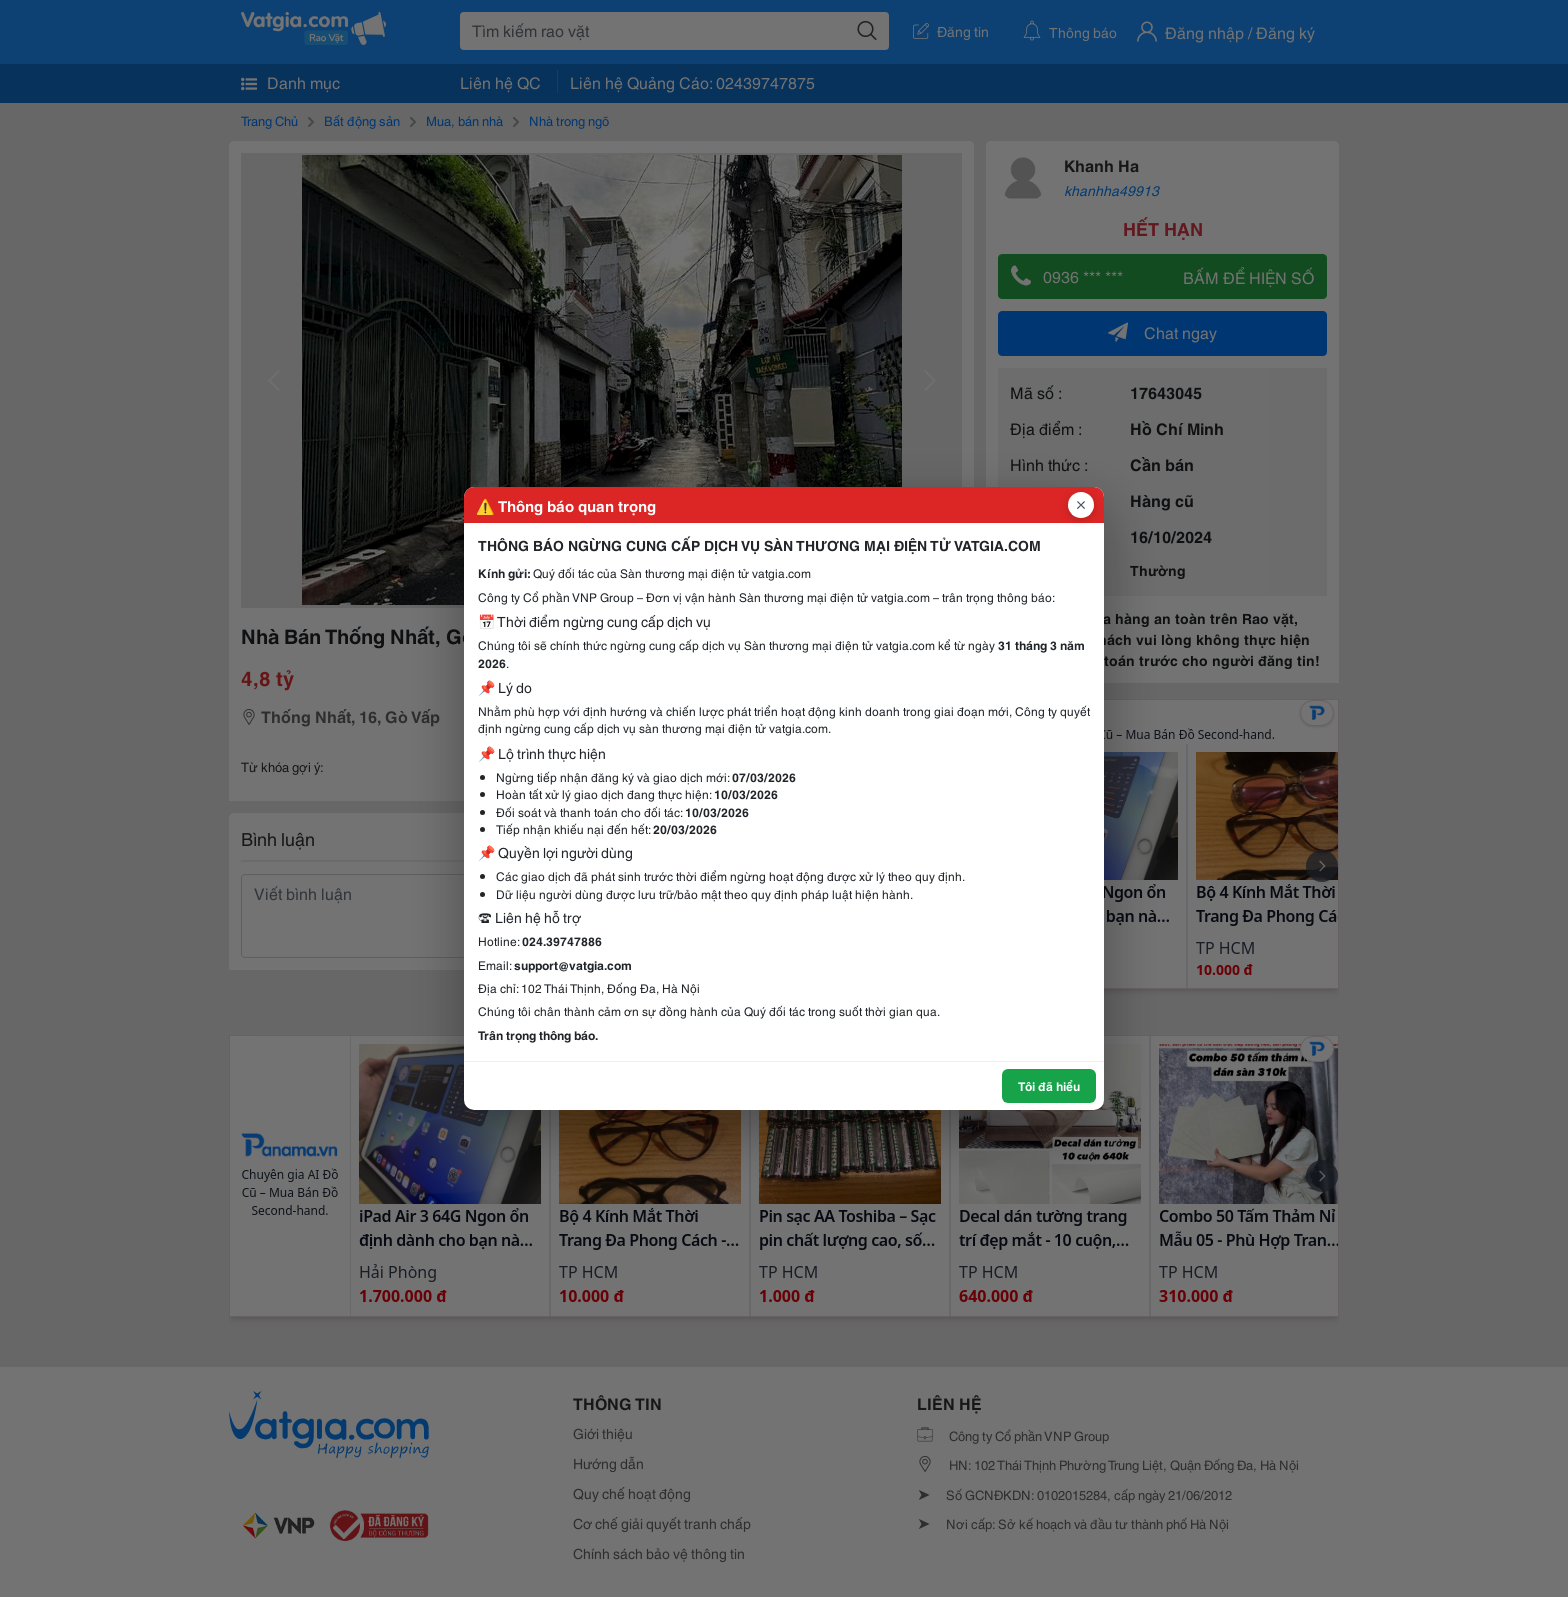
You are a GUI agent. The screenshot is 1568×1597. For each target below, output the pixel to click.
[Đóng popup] (1081, 505)
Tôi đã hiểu (1049, 1085)
